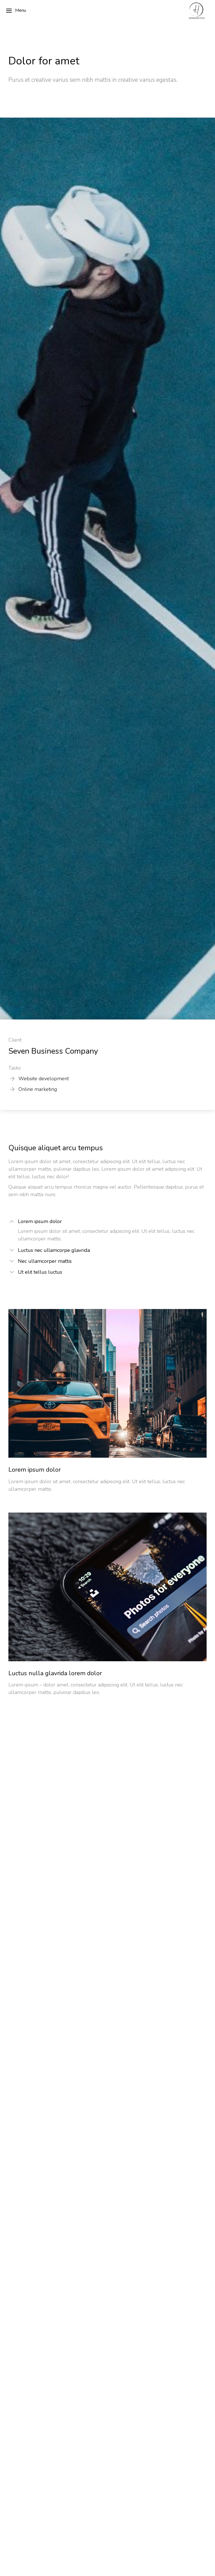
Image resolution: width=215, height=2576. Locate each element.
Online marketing (37, 1089)
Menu (16, 10)
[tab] (107, 1222)
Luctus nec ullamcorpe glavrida (54, 1250)
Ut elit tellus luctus (40, 1272)
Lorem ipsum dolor (40, 1221)
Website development (43, 1078)
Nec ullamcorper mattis (45, 1261)
